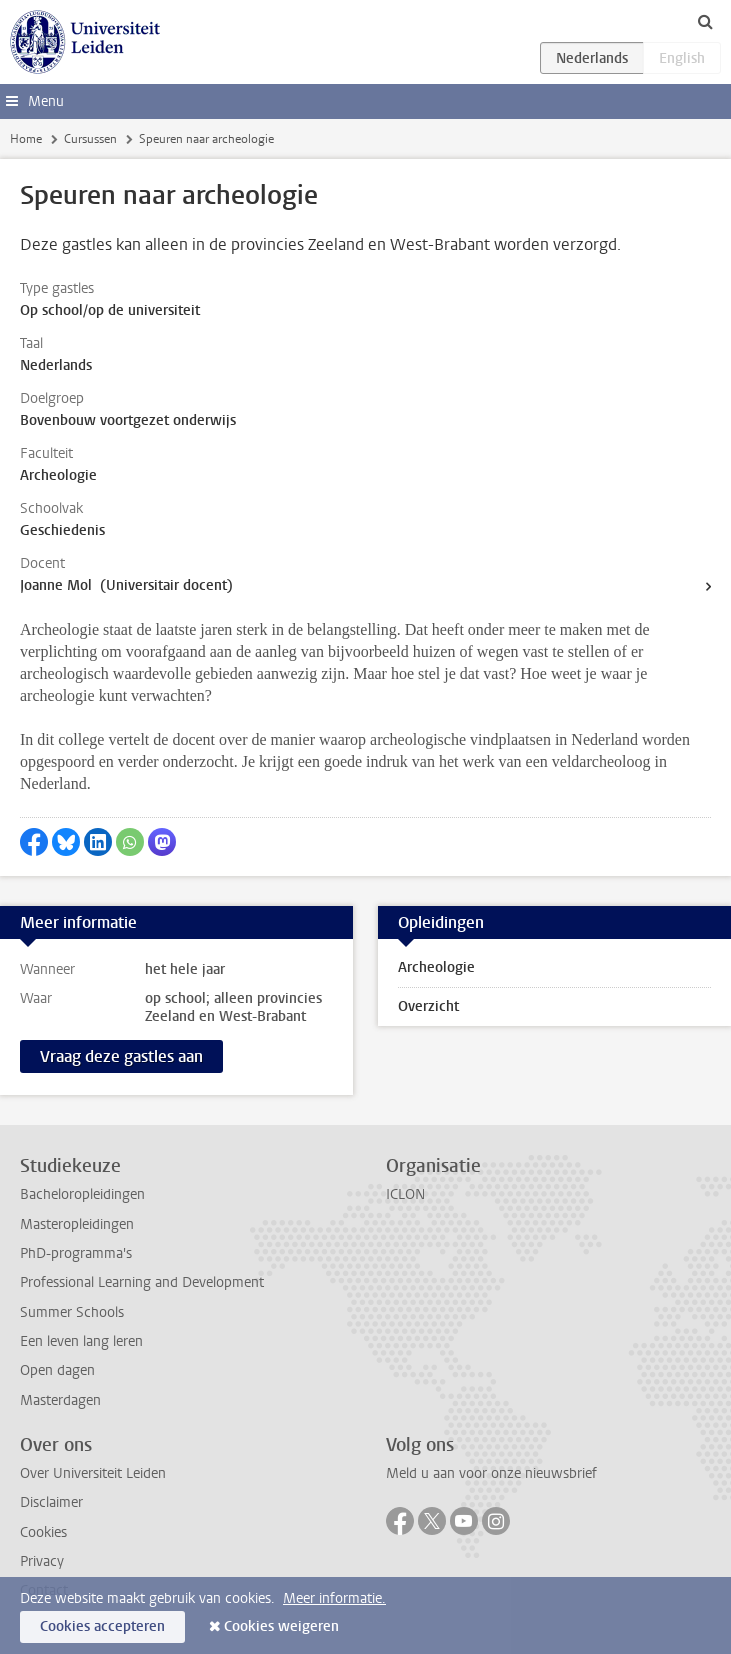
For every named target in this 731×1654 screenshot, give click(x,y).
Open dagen (57, 1370)
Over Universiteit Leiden (93, 1473)
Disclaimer (51, 1502)
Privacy (42, 1561)
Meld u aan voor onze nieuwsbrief (491, 1473)
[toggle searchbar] (705, 21)
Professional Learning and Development (142, 1282)
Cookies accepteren (102, 1626)
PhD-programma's (76, 1253)
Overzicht (428, 1006)
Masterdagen (60, 1400)
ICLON (405, 1194)
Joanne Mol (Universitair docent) (126, 585)
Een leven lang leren (81, 1341)
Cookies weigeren (281, 1626)
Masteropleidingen (77, 1224)
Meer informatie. (334, 1598)
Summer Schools (72, 1312)
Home (26, 139)
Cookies (43, 1532)
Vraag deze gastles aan (121, 1056)
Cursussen (90, 139)
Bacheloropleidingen (82, 1194)
